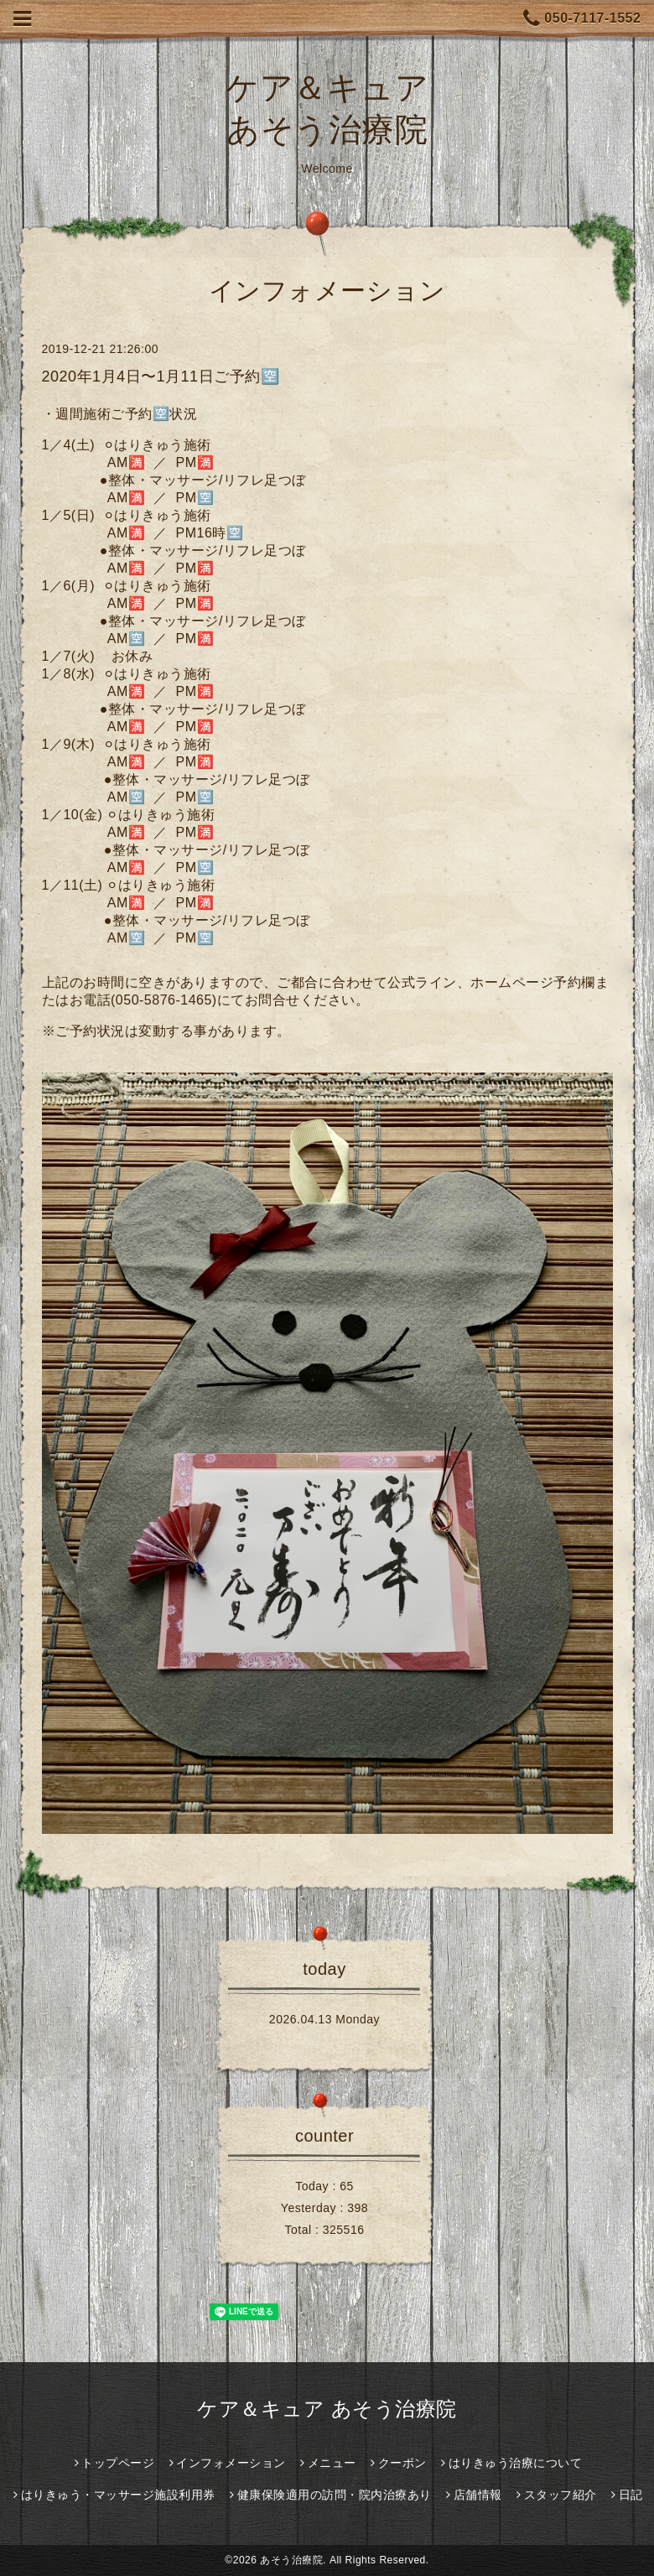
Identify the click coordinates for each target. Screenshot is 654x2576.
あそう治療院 (291, 2560)
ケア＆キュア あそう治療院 (326, 2408)
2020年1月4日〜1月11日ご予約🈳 (161, 376)
